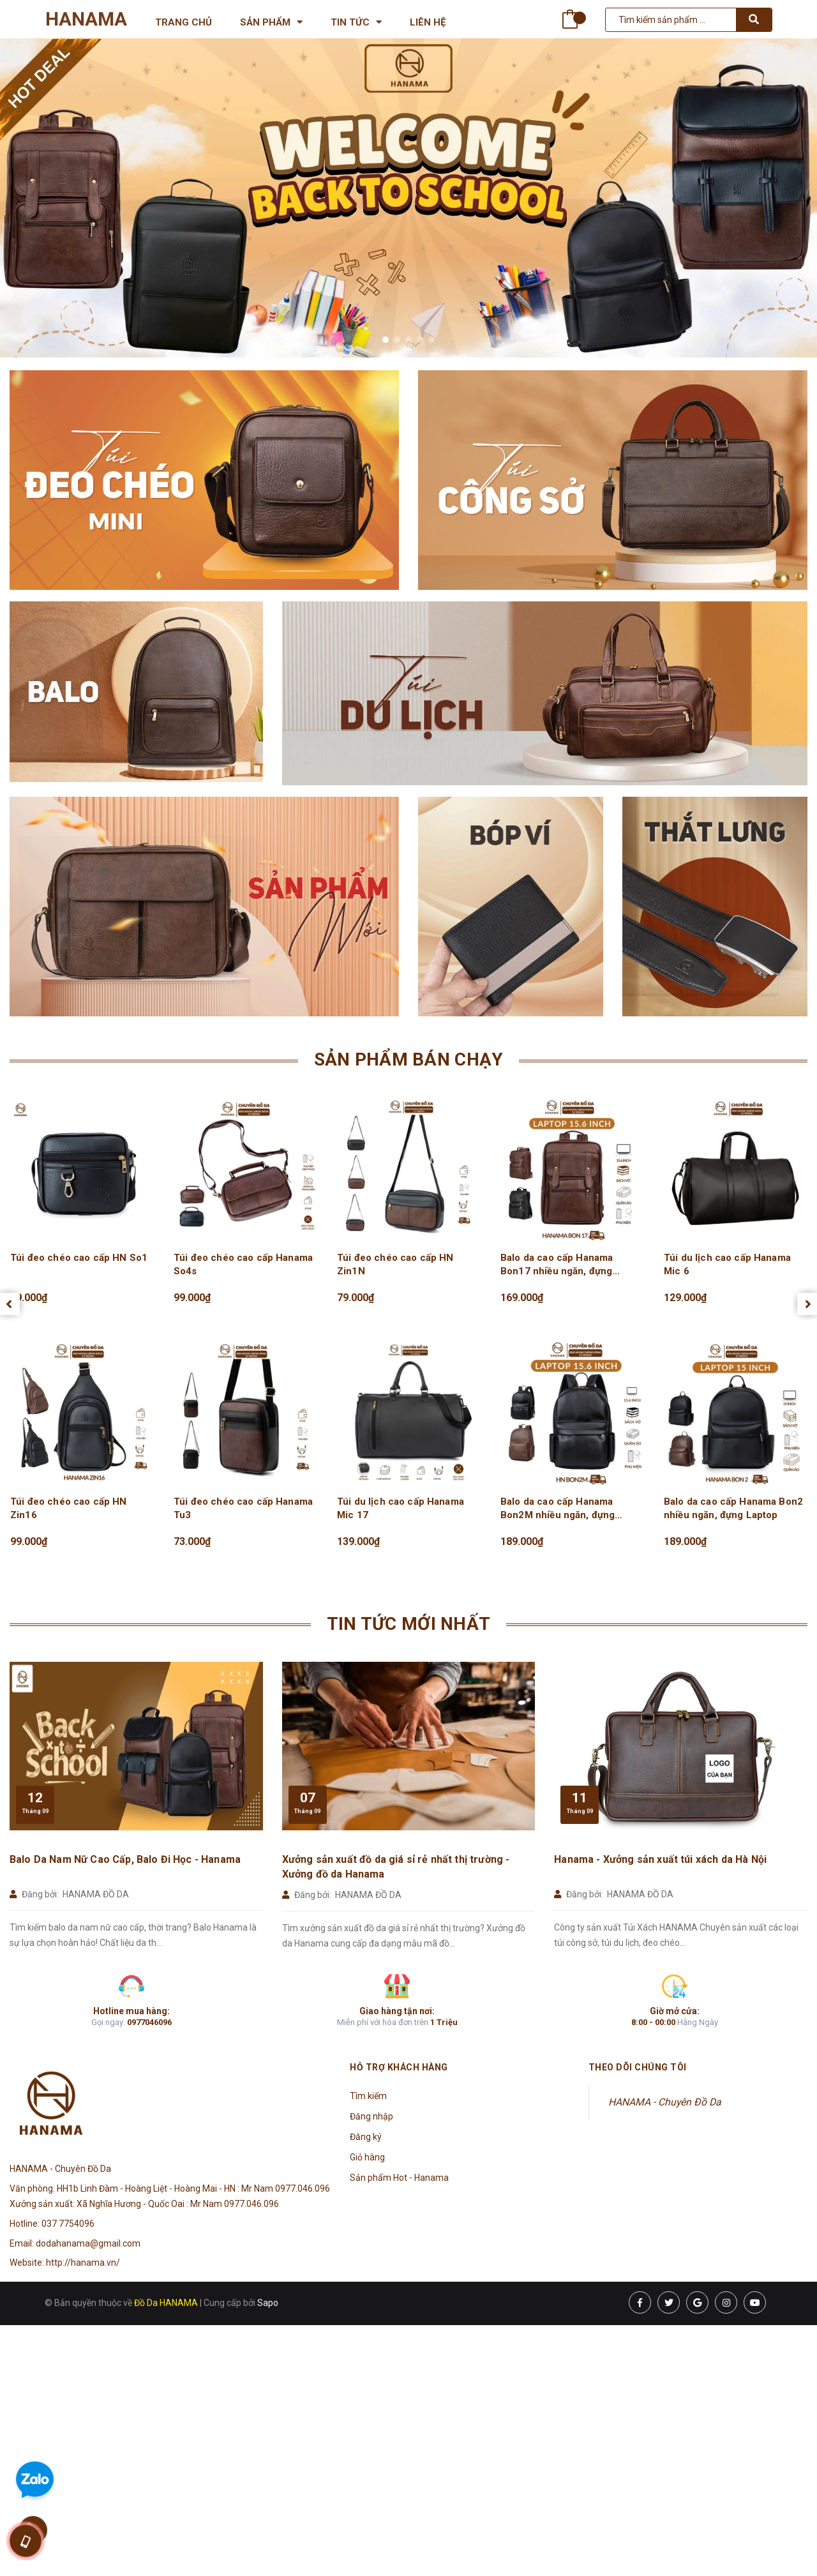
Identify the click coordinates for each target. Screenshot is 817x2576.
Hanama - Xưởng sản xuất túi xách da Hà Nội (660, 1859)
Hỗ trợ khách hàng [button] (399, 2067)
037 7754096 (67, 2223)
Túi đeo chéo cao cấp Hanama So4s (243, 1264)
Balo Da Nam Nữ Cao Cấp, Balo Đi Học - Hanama (125, 1859)
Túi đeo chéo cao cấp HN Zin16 (68, 1508)
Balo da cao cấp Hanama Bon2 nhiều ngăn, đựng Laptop (733, 1508)
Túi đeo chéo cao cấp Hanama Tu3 (243, 1508)
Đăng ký (366, 2137)
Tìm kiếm (368, 2096)
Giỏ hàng (367, 2157)
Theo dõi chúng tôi (637, 2067)
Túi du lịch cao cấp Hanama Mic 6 (727, 1264)
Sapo (267, 2303)
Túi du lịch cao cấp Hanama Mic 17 (400, 1508)
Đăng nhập (371, 2116)
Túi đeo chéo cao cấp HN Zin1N (395, 1264)
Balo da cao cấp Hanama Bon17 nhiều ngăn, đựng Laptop (556, 1265)
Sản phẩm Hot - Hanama (399, 2178)
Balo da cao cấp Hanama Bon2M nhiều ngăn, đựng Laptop (557, 1509)
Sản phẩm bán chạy (409, 1059)
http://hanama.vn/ (83, 2262)
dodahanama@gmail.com (88, 2243)
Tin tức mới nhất (408, 1623)
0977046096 (149, 2022)
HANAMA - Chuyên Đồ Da (664, 2102)
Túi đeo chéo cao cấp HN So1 (78, 1257)
